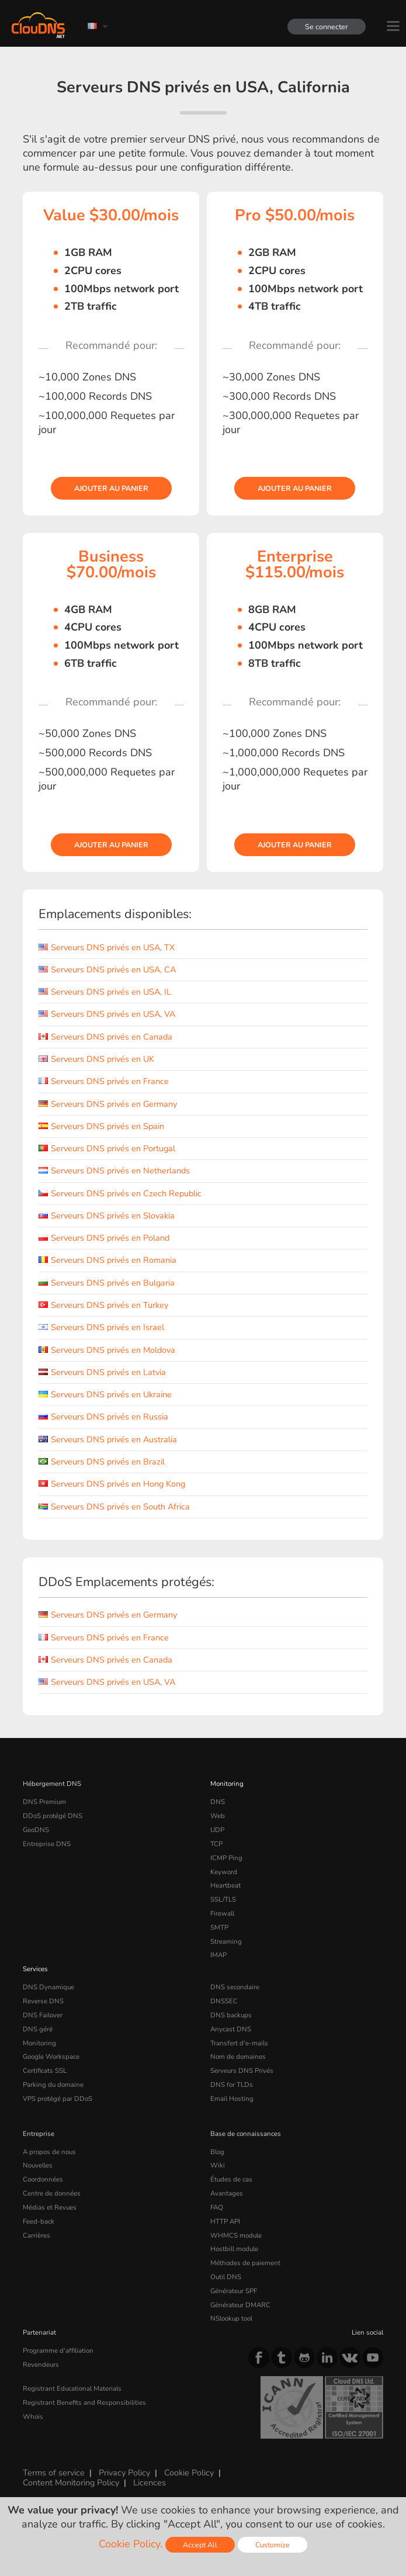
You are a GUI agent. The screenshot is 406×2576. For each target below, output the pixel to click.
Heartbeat (225, 1885)
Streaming (226, 1941)
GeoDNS (36, 1829)
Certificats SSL (45, 2070)
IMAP (218, 1954)
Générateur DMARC (240, 2305)
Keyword (223, 1871)
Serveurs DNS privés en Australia (108, 1439)
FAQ (216, 2207)
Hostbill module (234, 2248)
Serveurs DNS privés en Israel (101, 1327)
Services (35, 1968)
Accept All (200, 2545)
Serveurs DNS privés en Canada (105, 1037)
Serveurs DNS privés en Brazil (102, 1461)
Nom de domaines (238, 2056)
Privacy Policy (124, 2472)
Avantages (226, 2193)
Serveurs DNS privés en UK (96, 1059)
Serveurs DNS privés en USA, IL (105, 992)
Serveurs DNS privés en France (104, 1081)
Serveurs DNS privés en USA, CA (107, 969)
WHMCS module (236, 2235)
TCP (216, 1843)
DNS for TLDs (231, 2084)
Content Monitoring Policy (71, 2482)
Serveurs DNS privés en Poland (104, 1238)
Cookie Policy (189, 2472)
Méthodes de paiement (245, 2262)
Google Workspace (51, 2056)
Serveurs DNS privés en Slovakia (107, 1215)
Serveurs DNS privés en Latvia (102, 1372)
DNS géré (38, 2029)
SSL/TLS (223, 1899)
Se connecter (326, 27)
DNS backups (231, 2015)
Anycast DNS (230, 2029)
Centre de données (52, 2193)
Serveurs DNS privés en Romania (107, 1260)
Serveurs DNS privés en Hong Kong (112, 1484)
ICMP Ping (226, 1857)
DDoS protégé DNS (52, 1815)
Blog (217, 2151)
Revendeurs (41, 2364)
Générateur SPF (233, 2290)
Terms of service (54, 2472)
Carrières (36, 2235)
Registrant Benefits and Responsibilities (84, 2402)
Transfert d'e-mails (239, 2043)
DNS (217, 1801)
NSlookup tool (231, 2318)
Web (217, 1815)
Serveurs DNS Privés (241, 2070)
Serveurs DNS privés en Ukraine (105, 1394)
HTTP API (225, 2221)
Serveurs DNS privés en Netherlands (114, 1170)
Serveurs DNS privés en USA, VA (107, 1014)
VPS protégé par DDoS (57, 2098)
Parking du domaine (53, 2084)
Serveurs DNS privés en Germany (108, 1104)
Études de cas (231, 2179)
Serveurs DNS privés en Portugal (107, 1148)
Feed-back (38, 2221)
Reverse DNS (43, 2001)
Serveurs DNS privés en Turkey (103, 1305)
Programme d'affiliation (58, 2350)
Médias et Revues (50, 2207)
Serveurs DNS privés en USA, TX (107, 947)
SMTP (219, 1927)
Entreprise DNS (47, 1843)
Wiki (217, 2165)
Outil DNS (225, 2276)
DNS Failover (43, 2015)
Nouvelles (38, 2165)
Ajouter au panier (111, 488)
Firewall (222, 1913)
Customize (272, 2545)
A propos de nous (49, 2151)
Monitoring (227, 1783)
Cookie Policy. (130, 2544)
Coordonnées (43, 2179)
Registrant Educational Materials (72, 2388)
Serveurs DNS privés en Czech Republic (120, 1193)
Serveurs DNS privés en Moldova (107, 1350)
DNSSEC (224, 2001)
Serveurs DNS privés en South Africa (114, 1506)
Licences (149, 2482)
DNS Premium (44, 1801)
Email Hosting (232, 2098)
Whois (33, 2416)
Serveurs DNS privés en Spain (101, 1126)
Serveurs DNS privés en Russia (103, 1416)
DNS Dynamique (48, 1987)
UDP (217, 1829)
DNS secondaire (234, 1987)
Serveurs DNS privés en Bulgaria (107, 1283)
